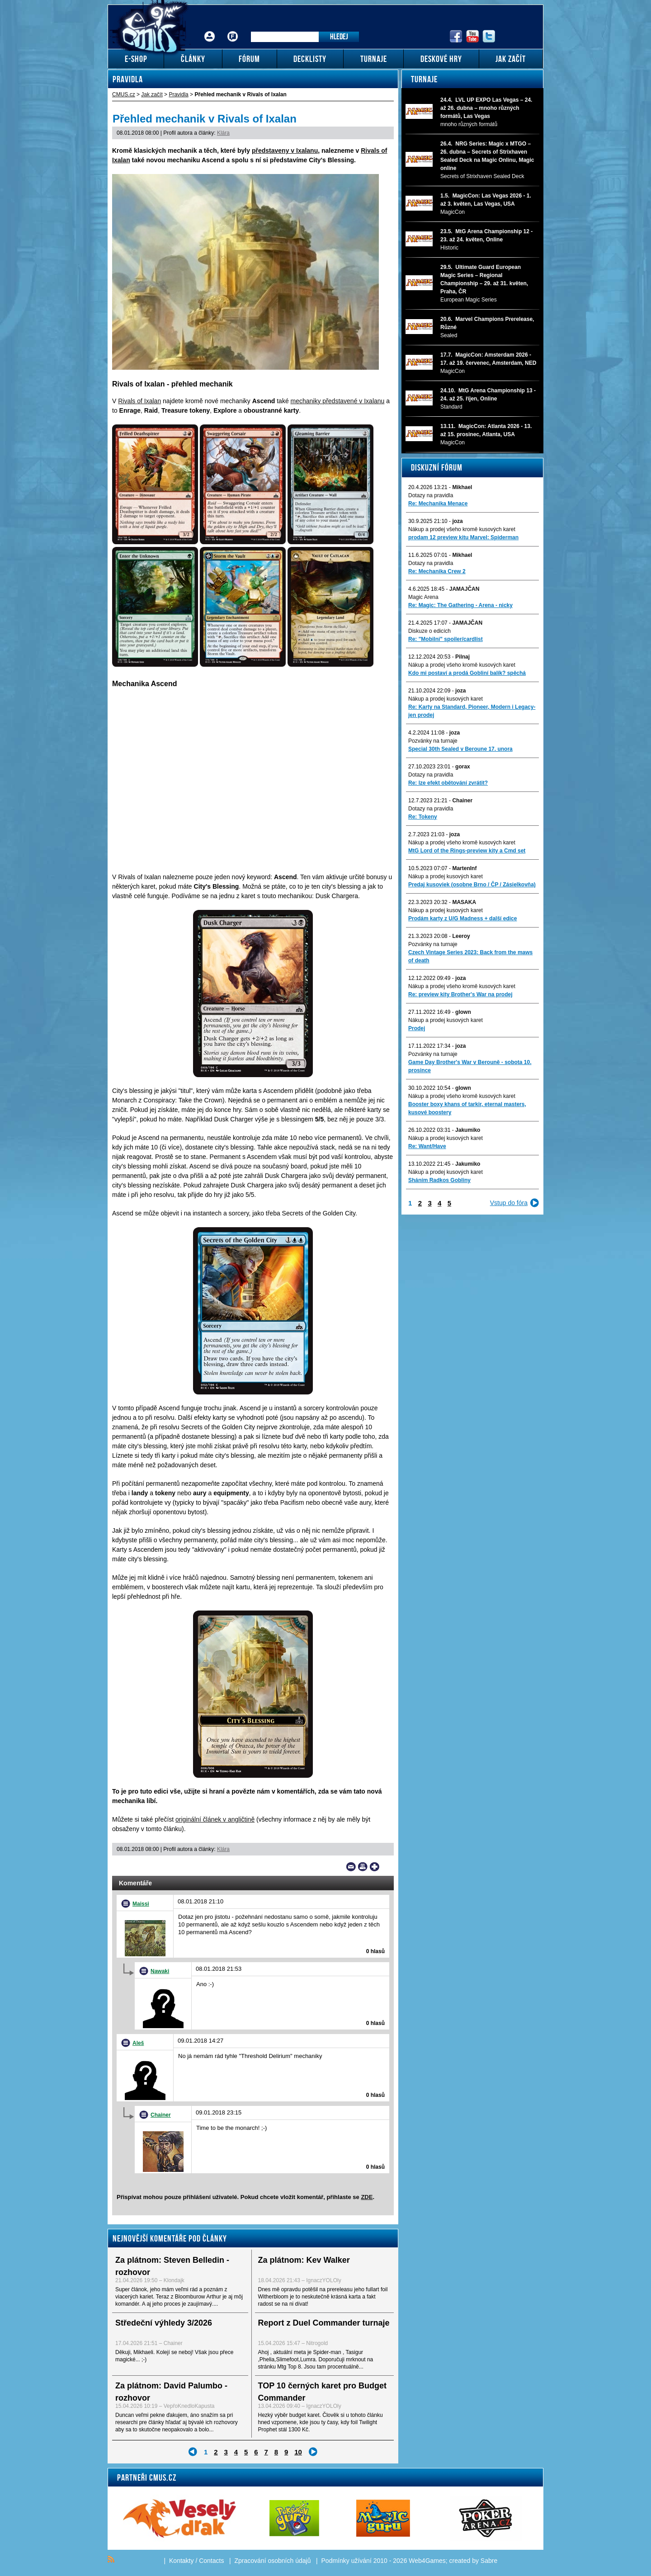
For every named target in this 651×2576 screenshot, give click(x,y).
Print (363, 1866)
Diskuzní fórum (436, 467)
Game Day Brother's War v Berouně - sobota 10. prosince (469, 1066)
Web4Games (427, 2560)
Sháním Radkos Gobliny (439, 1180)
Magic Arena (423, 597)
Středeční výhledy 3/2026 (163, 2322)
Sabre (489, 2560)
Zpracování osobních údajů (273, 2560)
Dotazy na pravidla (430, 495)
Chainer (161, 2115)
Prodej (416, 1028)
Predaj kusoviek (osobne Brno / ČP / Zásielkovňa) (472, 884)
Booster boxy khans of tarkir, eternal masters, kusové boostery (467, 1108)
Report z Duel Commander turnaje (324, 2322)
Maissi (140, 1904)
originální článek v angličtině (215, 1819)
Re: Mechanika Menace (437, 503)
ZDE (367, 2197)
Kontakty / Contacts (196, 2560)
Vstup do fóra (509, 1202)
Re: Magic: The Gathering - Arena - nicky (460, 605)
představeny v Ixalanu (285, 150)
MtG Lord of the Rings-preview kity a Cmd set (466, 851)
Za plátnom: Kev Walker (304, 2260)
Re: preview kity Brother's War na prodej (460, 994)
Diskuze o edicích (429, 631)
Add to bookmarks (374, 1866)
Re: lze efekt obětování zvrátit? (448, 783)
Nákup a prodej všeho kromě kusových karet (461, 529)
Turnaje (424, 79)
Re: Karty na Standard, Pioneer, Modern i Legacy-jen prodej (471, 711)
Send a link (351, 1866)
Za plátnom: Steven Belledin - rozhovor (172, 2266)
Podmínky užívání (346, 2560)
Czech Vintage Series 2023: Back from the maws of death (470, 956)
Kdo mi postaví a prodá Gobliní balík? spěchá (467, 673)
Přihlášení (210, 29)
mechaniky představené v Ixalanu (338, 401)
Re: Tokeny (422, 817)
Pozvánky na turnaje (433, 741)
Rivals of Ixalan (139, 401)
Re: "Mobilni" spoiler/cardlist (445, 639)
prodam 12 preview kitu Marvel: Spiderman (463, 537)
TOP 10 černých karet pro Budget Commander (322, 2391)
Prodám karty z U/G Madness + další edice (462, 918)
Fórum (232, 29)
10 (298, 2452)
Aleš (138, 2043)
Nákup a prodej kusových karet (445, 699)
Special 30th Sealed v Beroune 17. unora (460, 749)
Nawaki (160, 1971)
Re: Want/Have (427, 1146)
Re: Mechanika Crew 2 (437, 571)
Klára (223, 133)
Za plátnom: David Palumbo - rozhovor (171, 2391)
